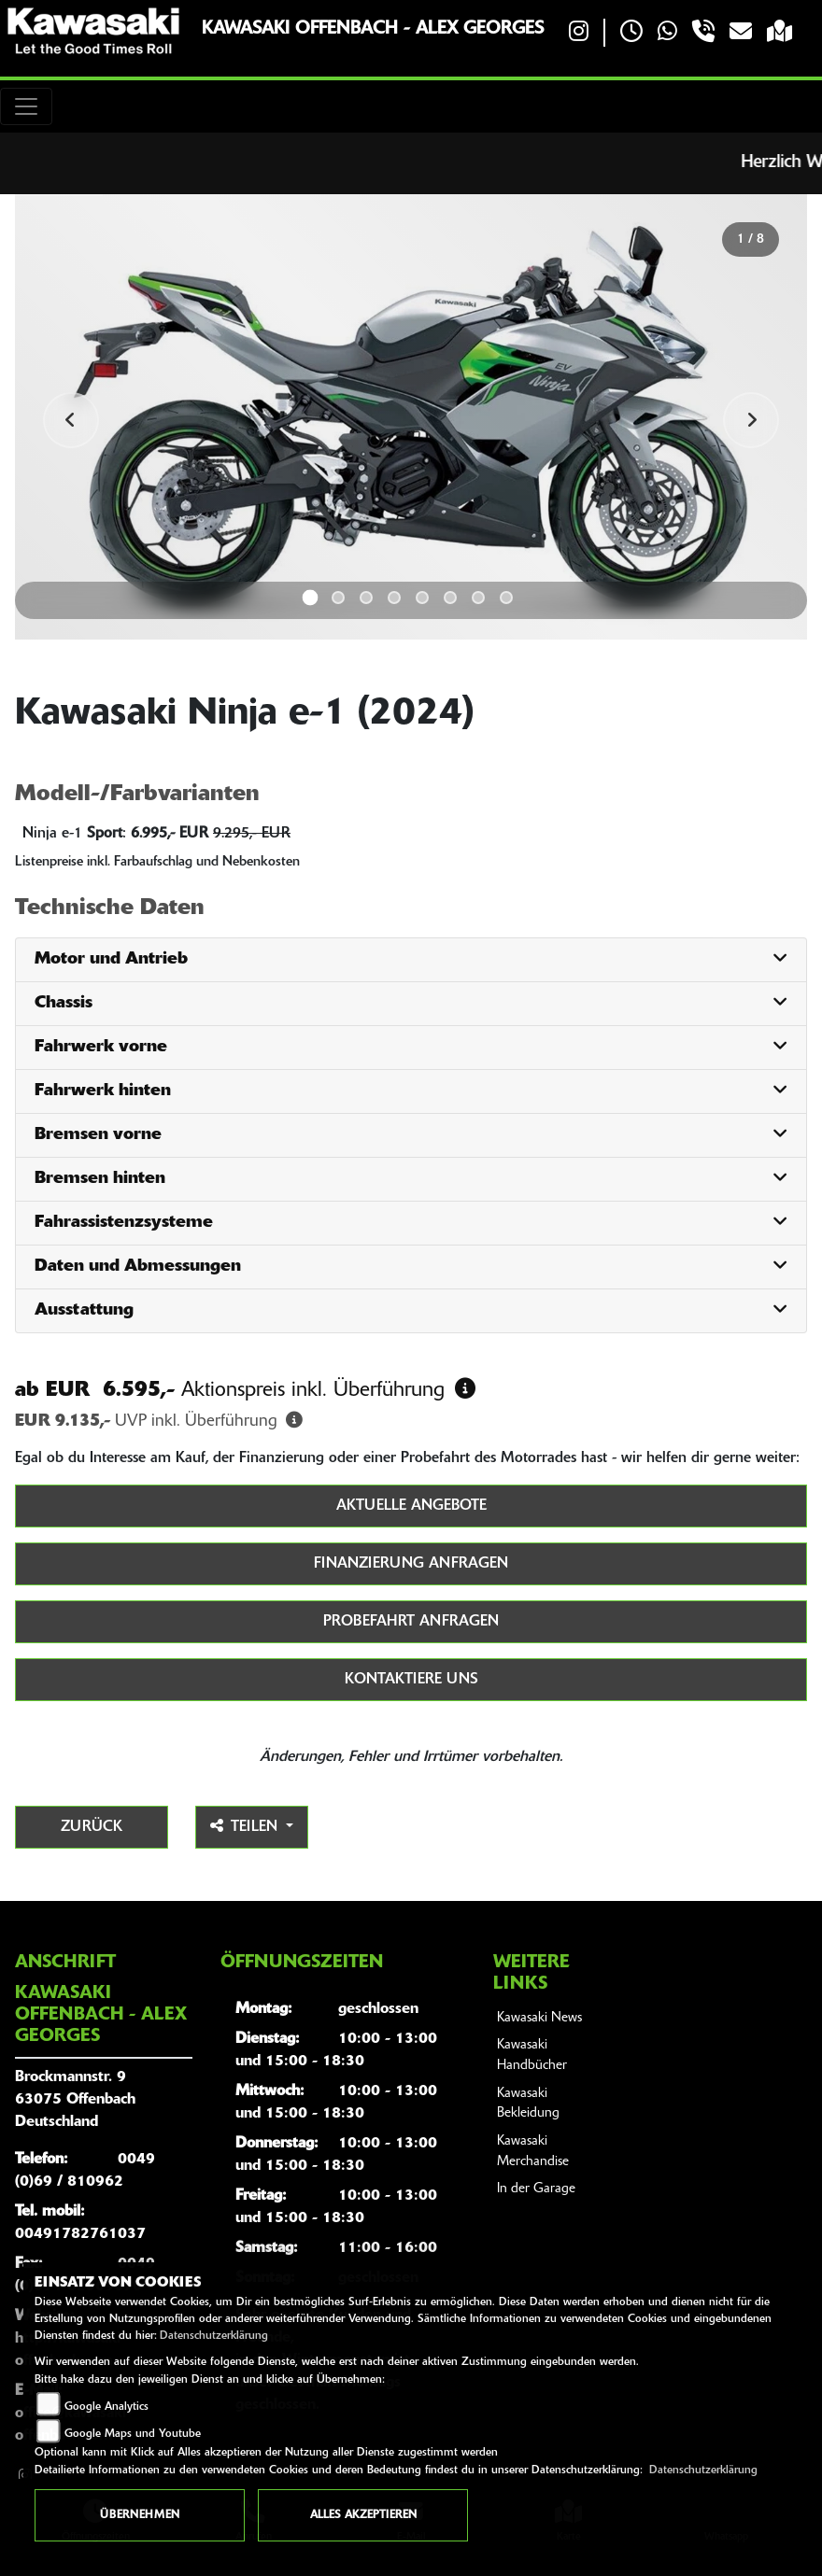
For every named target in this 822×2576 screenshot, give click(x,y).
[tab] (411, 960)
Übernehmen (139, 2515)
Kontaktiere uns (411, 1679)
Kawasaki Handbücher (532, 2055)
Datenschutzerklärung (214, 2336)
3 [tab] (366, 597)
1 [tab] (311, 597)
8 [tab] (506, 597)
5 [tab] (422, 597)
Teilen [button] (246, 1826)
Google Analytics (106, 2407)
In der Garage (536, 2189)
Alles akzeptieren (363, 2515)
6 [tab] (450, 597)
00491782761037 (80, 2234)
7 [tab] (478, 597)
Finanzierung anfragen (411, 1563)
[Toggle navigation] (26, 106)
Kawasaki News (539, 2018)
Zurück (91, 1827)
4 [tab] (394, 597)
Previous (71, 420)
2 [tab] (338, 597)
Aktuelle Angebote (411, 1506)
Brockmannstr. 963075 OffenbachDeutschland (75, 2100)
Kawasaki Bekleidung (528, 2104)
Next (751, 420)
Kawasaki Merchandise (533, 2151)
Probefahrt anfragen (411, 1621)
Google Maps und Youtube (132, 2434)
